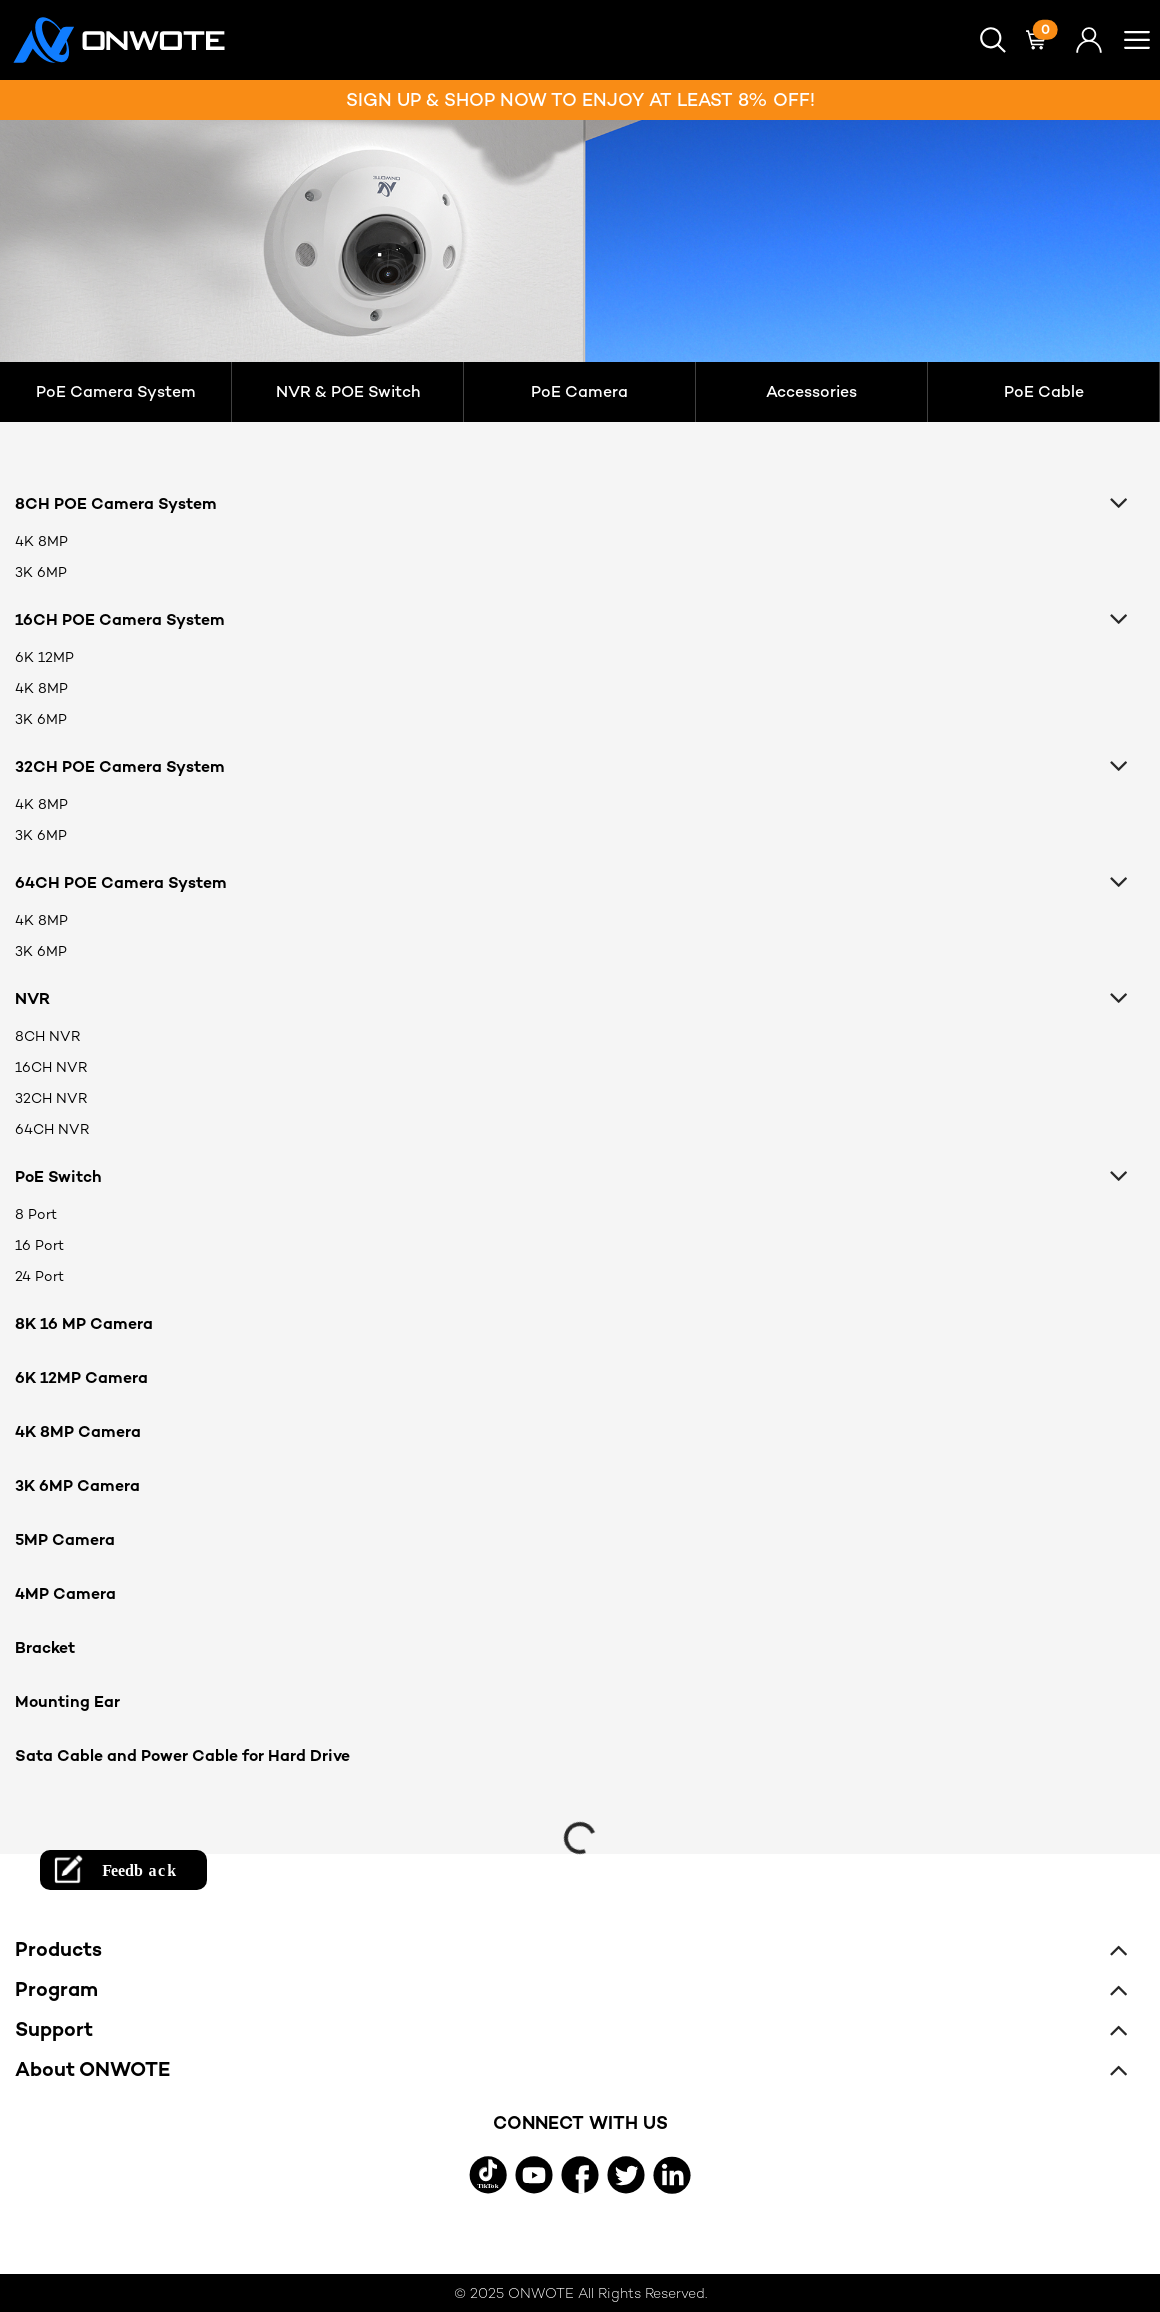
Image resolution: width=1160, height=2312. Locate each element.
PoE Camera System (116, 391)
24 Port (39, 1276)
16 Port (39, 1245)
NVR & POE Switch (348, 391)
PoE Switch (58, 1176)
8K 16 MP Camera (84, 1323)
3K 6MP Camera (77, 1485)
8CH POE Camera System (116, 503)
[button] (993, 40)
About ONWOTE (92, 2069)
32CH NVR (51, 1098)
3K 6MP (41, 572)
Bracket (45, 1647)
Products (58, 1949)
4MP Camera (65, 1593)
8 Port (36, 1214)
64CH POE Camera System (121, 882)
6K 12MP (44, 657)
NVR (32, 998)
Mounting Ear (67, 1701)
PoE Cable (1044, 391)
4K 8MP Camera (78, 1431)
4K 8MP (41, 541)
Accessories (811, 391)
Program (56, 1989)
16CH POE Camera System (120, 619)
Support (54, 2029)
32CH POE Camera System (120, 766)
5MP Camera (65, 1539)
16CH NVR (51, 1067)
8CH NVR (47, 1036)
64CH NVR (52, 1129)
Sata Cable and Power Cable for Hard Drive (182, 1755)
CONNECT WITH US (580, 2122)
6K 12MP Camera (81, 1377)
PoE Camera (579, 391)
